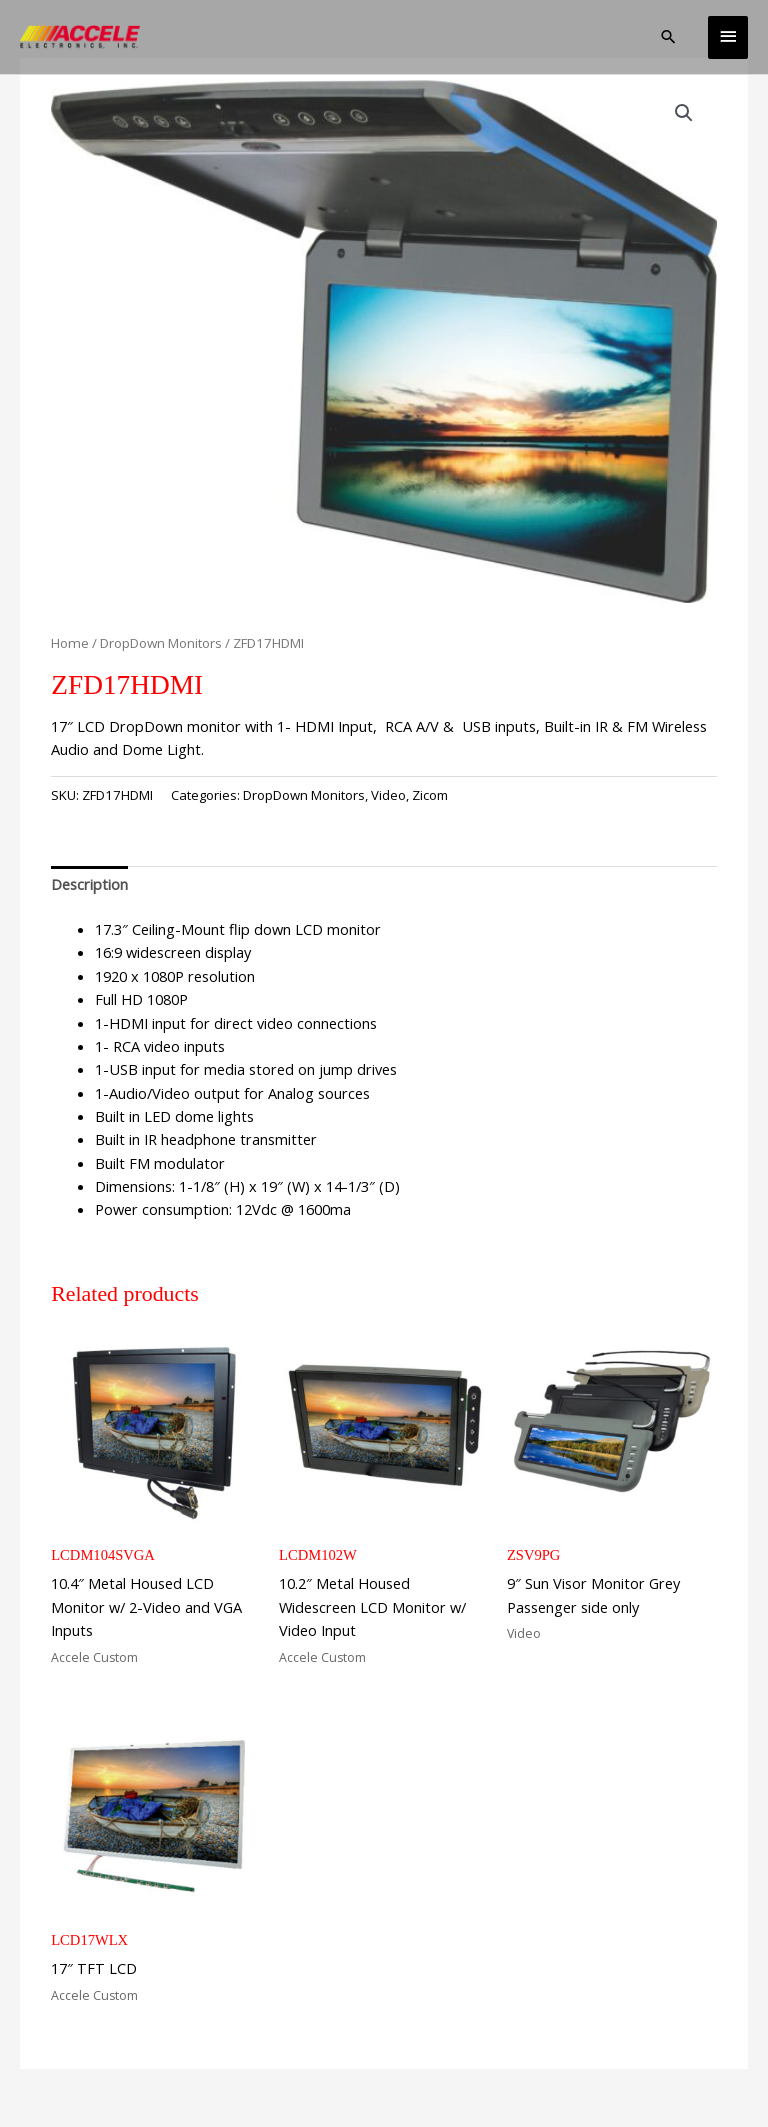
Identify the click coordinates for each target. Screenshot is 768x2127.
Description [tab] (89, 884)
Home (70, 643)
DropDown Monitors (161, 643)
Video (388, 795)
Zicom (430, 795)
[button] (668, 36)
